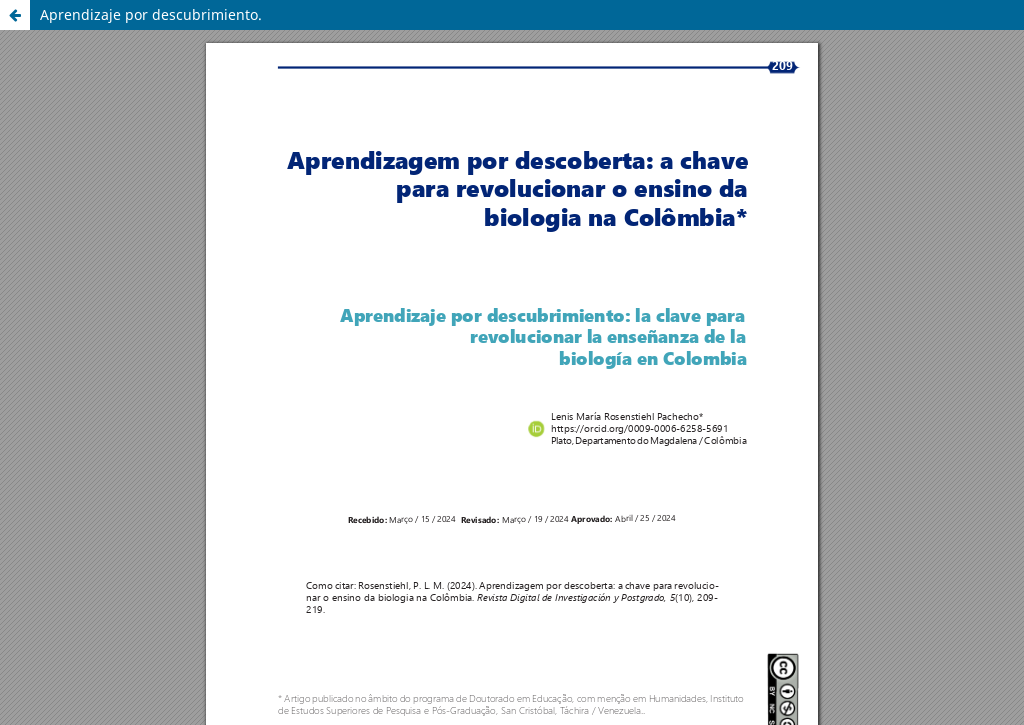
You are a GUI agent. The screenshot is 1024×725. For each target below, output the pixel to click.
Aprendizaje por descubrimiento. (151, 14)
